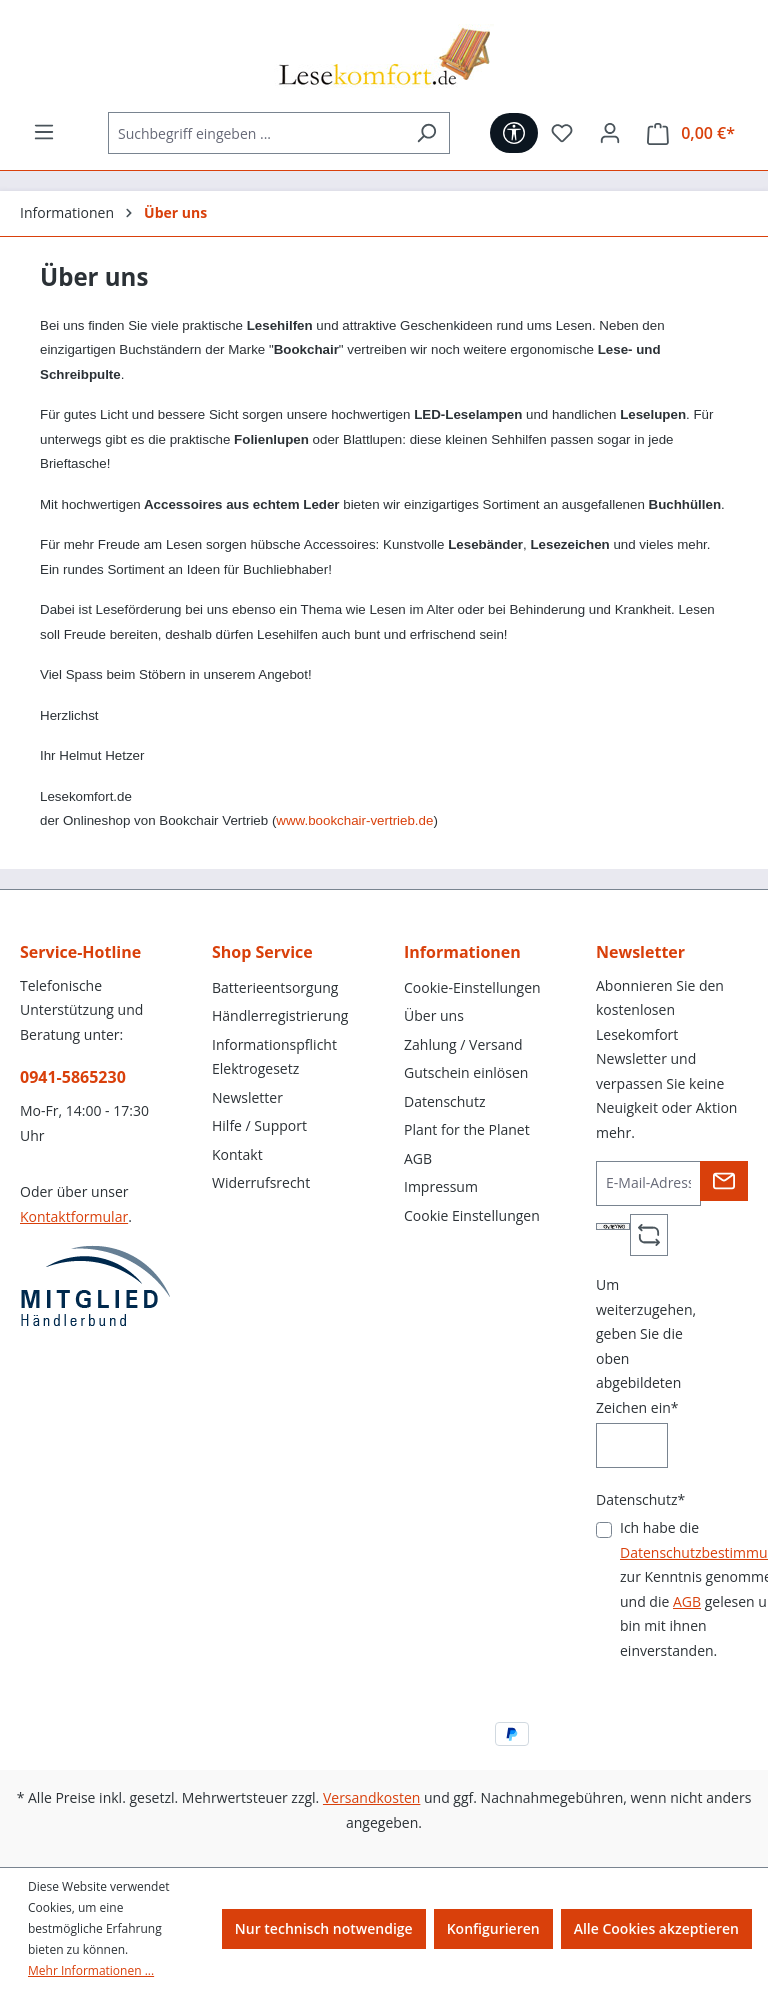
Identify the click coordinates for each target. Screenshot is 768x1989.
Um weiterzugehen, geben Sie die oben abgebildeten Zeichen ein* (646, 1346)
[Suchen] (426, 133)
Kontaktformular (74, 1216)
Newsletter (247, 1097)
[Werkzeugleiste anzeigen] (514, 133)
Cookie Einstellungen (472, 1215)
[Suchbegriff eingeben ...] (256, 133)
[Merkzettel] (562, 133)
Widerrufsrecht (261, 1182)
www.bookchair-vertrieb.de (354, 820)
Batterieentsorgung (275, 987)
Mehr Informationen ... (91, 1970)
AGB (418, 1158)
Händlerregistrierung (280, 1015)
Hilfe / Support (259, 1125)
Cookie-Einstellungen (472, 987)
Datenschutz (444, 1101)
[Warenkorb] (691, 133)
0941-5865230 (73, 1077)
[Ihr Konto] (610, 133)
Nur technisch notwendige (324, 1928)
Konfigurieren (493, 1928)
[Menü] (44, 132)
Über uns (434, 1015)
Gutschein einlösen (466, 1072)
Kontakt (237, 1154)
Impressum (441, 1186)
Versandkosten (371, 1797)
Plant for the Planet (467, 1129)
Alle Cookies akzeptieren (656, 1928)
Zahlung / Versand (463, 1044)
